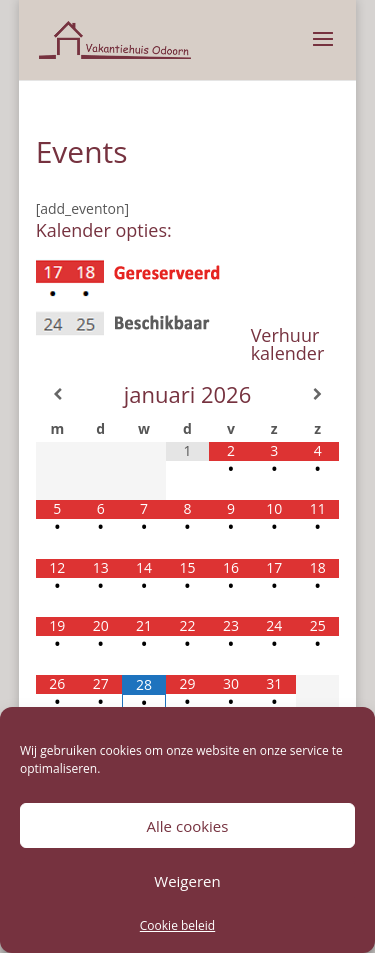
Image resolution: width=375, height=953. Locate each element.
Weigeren (187, 881)
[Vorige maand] (57, 394)
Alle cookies (188, 826)
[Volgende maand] (317, 394)
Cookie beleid (177, 925)
